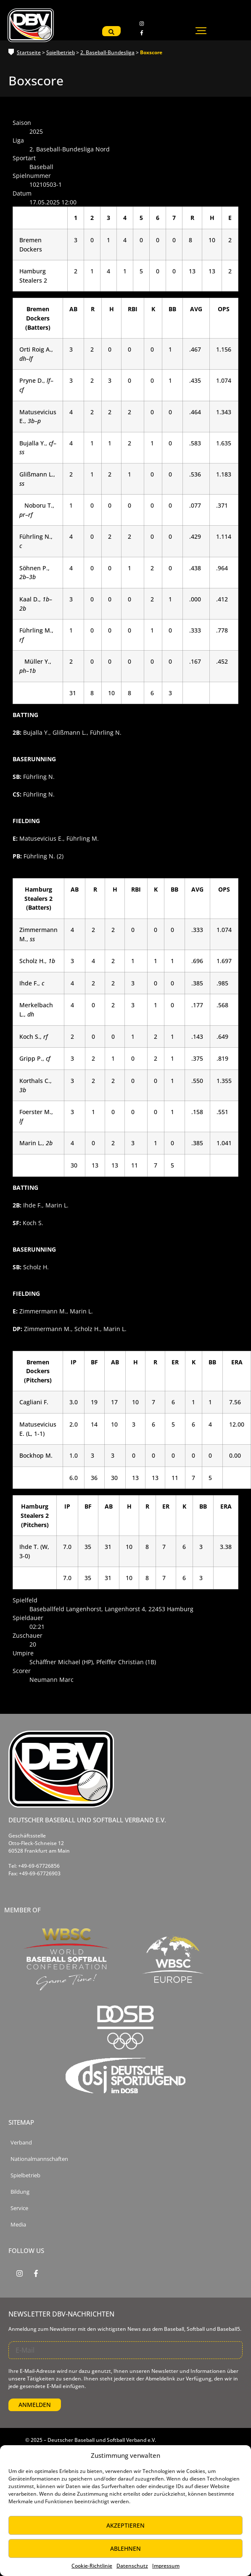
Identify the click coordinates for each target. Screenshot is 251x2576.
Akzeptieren (125, 2525)
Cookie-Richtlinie (91, 2565)
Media (18, 2224)
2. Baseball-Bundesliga (107, 52)
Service (19, 2208)
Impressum (166, 2565)
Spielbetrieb (60, 52)
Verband (21, 2142)
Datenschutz (132, 2565)
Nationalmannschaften (39, 2159)
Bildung (20, 2191)
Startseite (29, 52)
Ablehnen (125, 2548)
